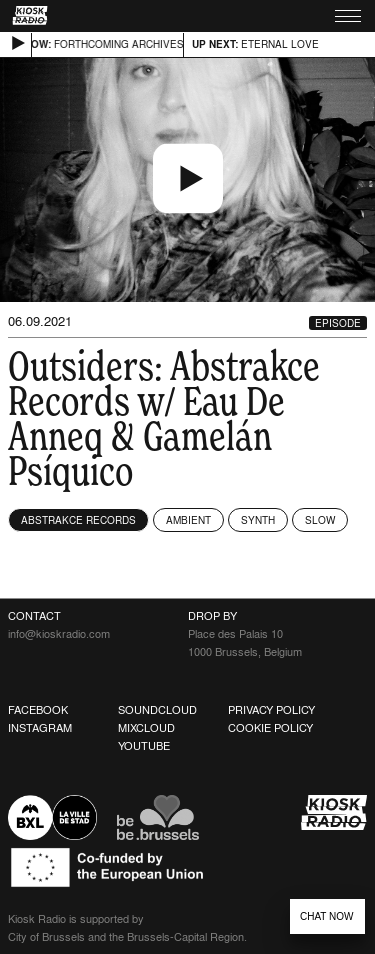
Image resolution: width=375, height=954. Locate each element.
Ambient (188, 520)
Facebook (38, 710)
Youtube (144, 746)
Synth (258, 520)
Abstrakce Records (78, 520)
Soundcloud (157, 710)
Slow (320, 520)
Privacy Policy (271, 710)
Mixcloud (146, 728)
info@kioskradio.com (59, 634)
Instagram (40, 728)
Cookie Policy (270, 728)
